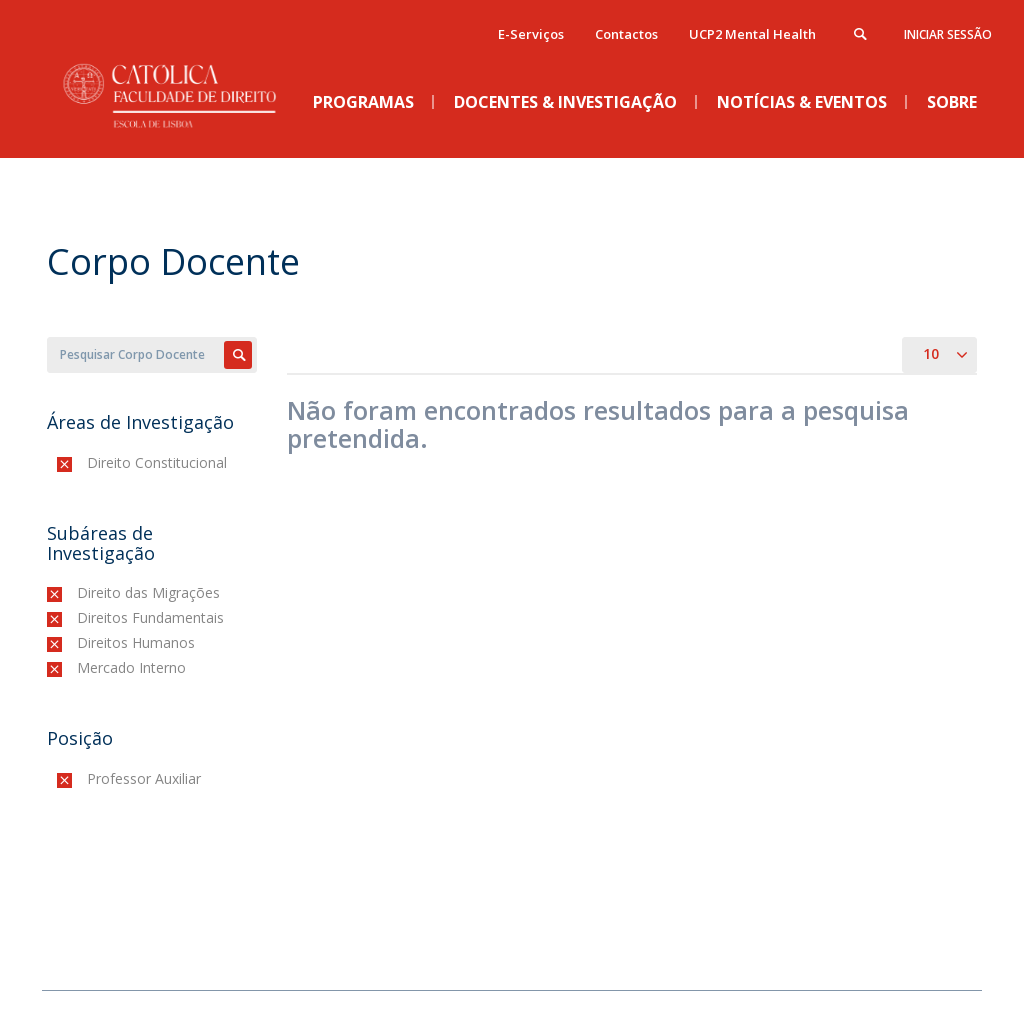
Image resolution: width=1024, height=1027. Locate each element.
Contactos (626, 34)
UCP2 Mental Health (752, 34)
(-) (91, 462)
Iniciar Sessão (948, 34)
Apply (238, 355)
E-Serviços (531, 34)
